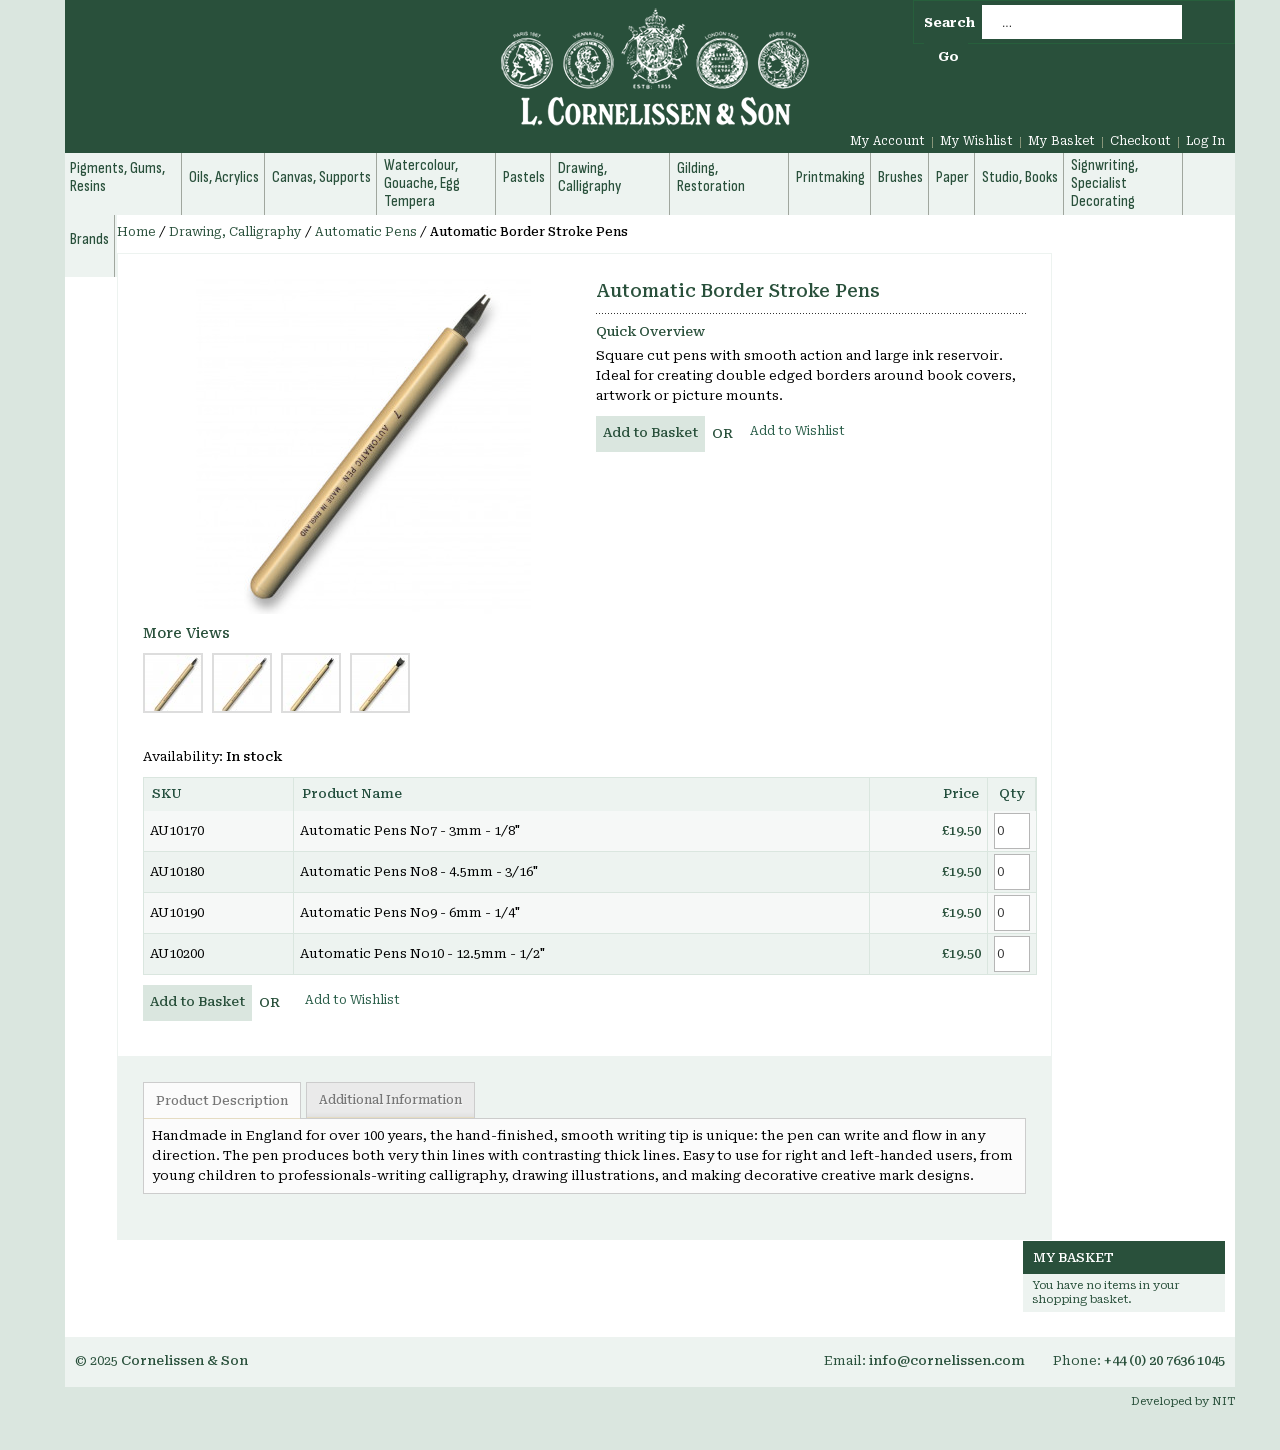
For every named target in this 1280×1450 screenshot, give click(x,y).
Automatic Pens (366, 232)
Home (136, 232)
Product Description (222, 1101)
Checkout (1140, 141)
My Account (887, 141)
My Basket (1061, 141)
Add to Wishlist (797, 431)
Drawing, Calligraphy (235, 232)
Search (949, 22)
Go (948, 56)
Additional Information (390, 1100)
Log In (1205, 141)
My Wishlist (976, 141)
